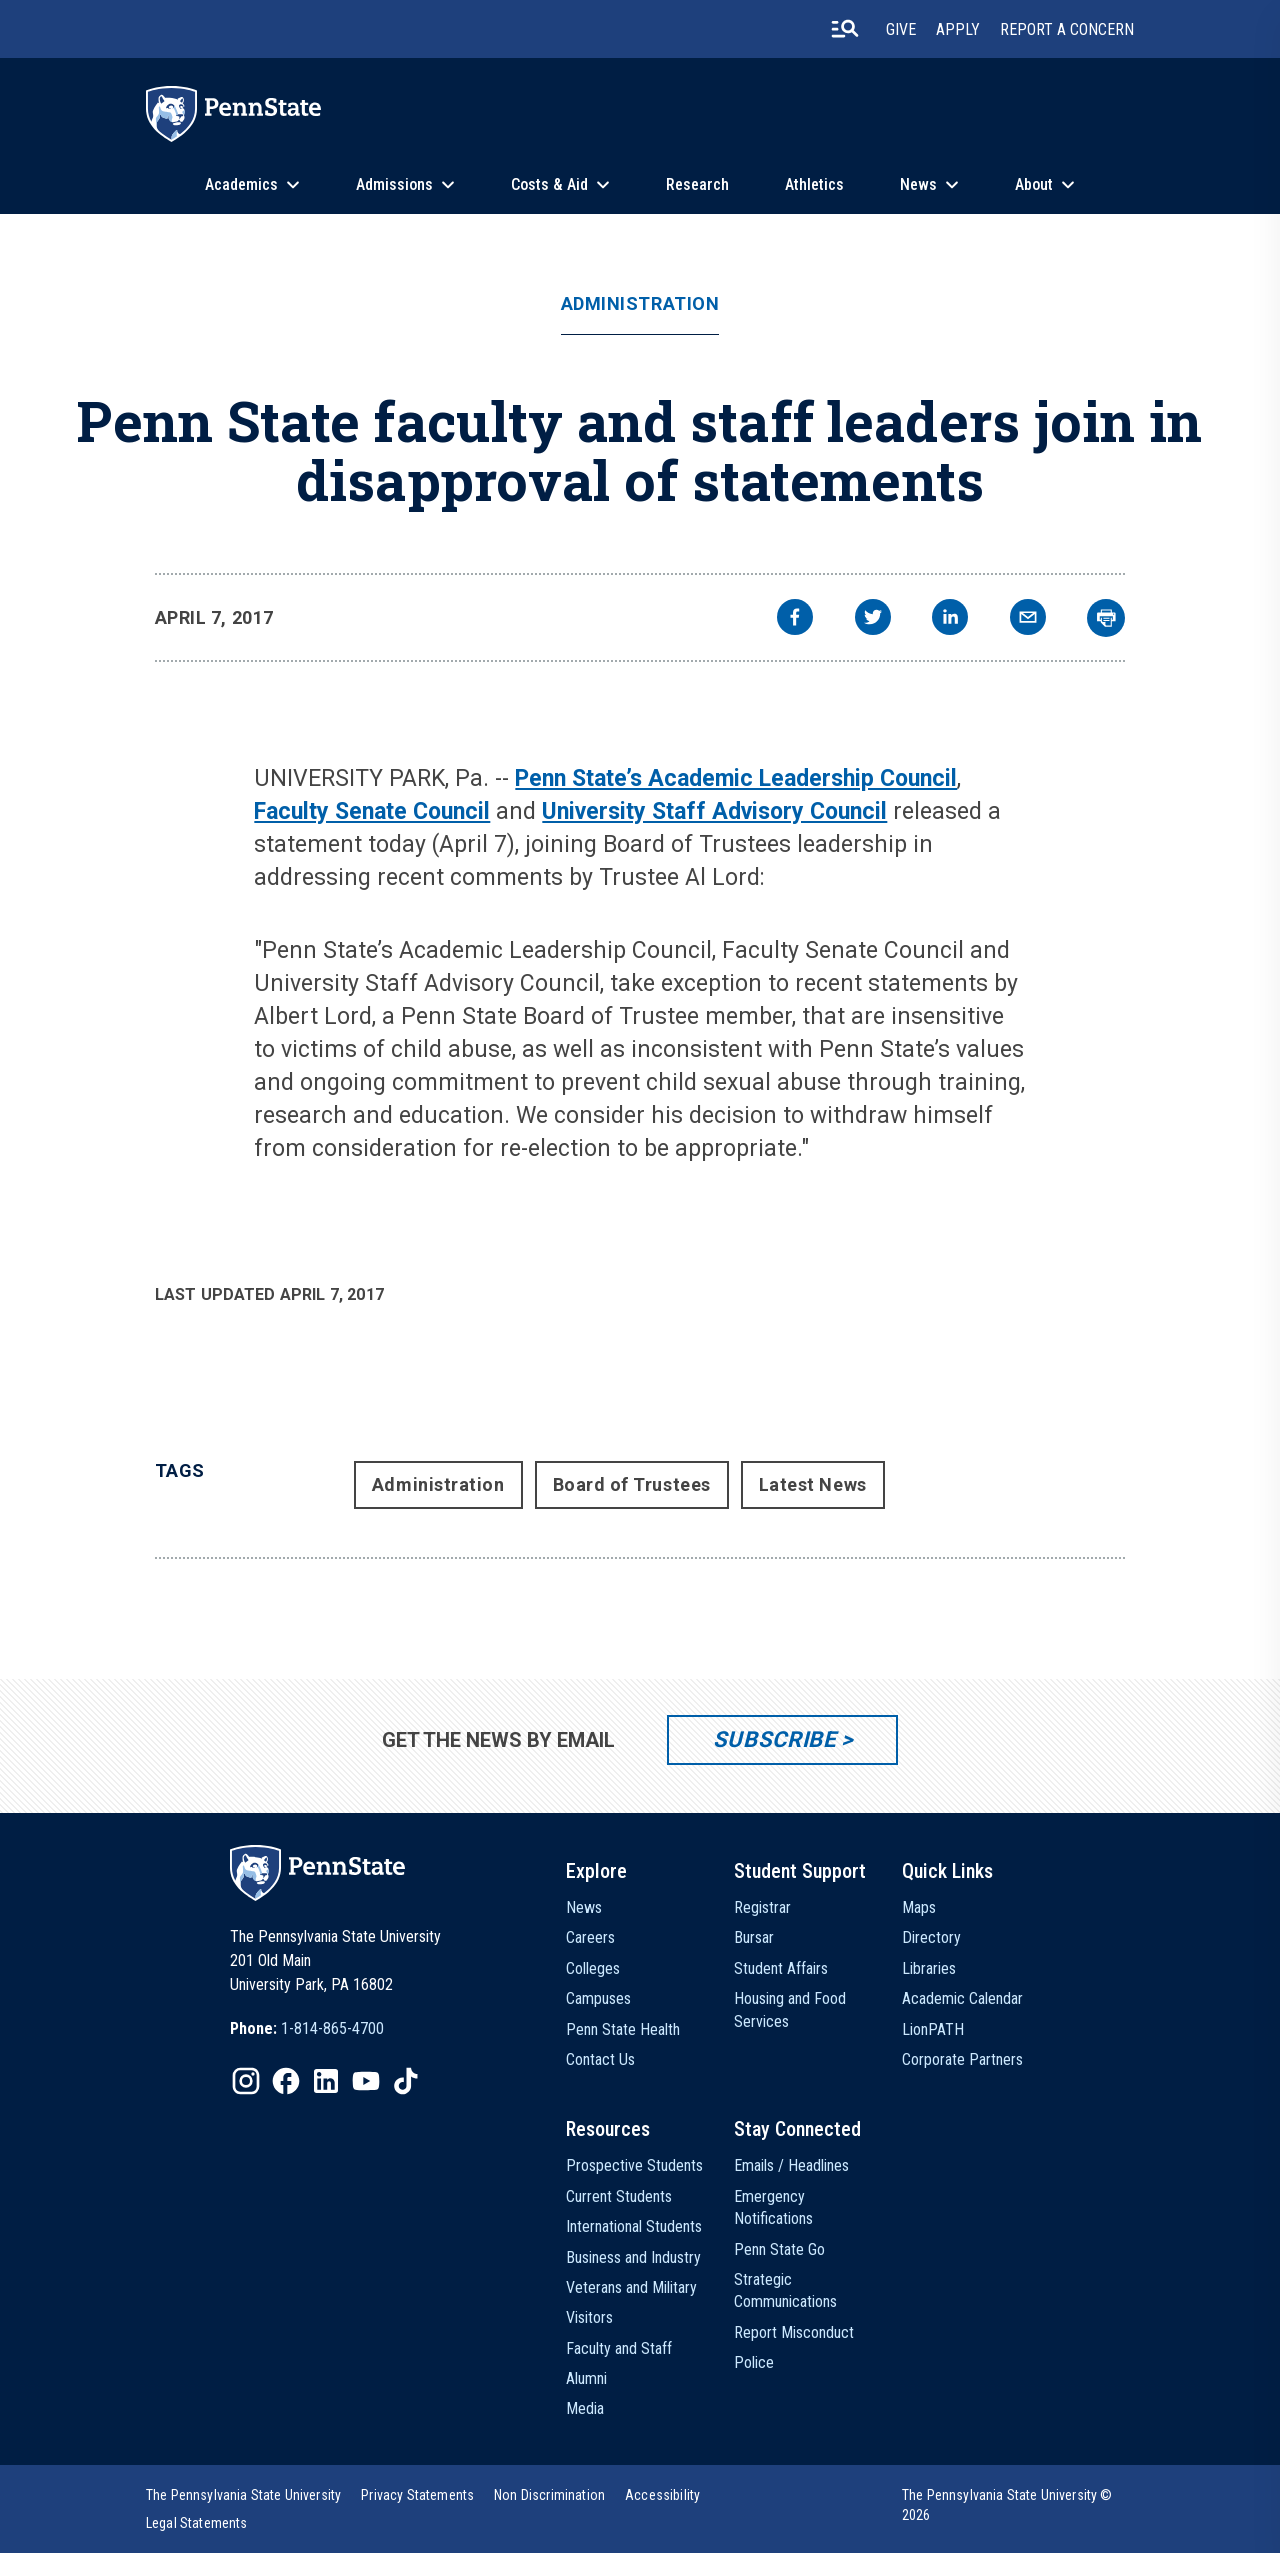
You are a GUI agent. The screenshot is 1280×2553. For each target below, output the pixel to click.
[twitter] (873, 619)
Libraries (929, 1968)
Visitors (589, 2317)
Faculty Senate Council (372, 811)
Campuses (598, 1998)
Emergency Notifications (773, 2207)
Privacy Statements (417, 2495)
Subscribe (774, 1739)
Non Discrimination (549, 2495)
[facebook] (795, 619)
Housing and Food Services (790, 2009)
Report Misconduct (794, 2332)
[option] (307, 2029)
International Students (634, 2226)
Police (754, 2362)
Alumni (586, 2378)
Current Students (619, 2196)
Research (697, 184)
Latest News (813, 1484)
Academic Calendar (962, 1998)
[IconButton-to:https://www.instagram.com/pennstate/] (246, 2081)
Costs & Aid (549, 184)
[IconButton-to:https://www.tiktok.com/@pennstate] (406, 2081)
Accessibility (662, 2495)
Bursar (754, 1937)
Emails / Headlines (791, 2165)
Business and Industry (633, 2257)
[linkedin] (950, 619)
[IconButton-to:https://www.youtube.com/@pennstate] (366, 2081)
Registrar (762, 1907)
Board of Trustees (632, 1484)
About (1034, 184)
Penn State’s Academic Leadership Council (736, 778)
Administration (640, 304)
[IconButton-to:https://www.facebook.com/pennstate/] (286, 2081)
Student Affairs (781, 1968)
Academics (241, 184)
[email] (1028, 619)
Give (901, 29)
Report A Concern (1067, 29)
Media (585, 2408)
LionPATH (933, 2029)
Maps (919, 1907)
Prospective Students (634, 2165)
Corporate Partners (962, 2059)
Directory (931, 1937)
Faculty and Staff (619, 2348)
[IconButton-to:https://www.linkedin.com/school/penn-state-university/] (326, 2081)
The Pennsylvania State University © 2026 (1007, 2505)
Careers (590, 1937)
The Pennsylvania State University (243, 2495)
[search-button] (845, 29)
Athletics (814, 184)
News (918, 184)
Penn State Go (779, 2249)
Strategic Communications (785, 2290)
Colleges (593, 1968)
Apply (958, 29)
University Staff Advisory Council (714, 811)
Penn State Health (623, 2029)
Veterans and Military (631, 2287)
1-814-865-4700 (332, 2028)
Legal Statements (197, 2523)
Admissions (394, 184)
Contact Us (600, 2059)
